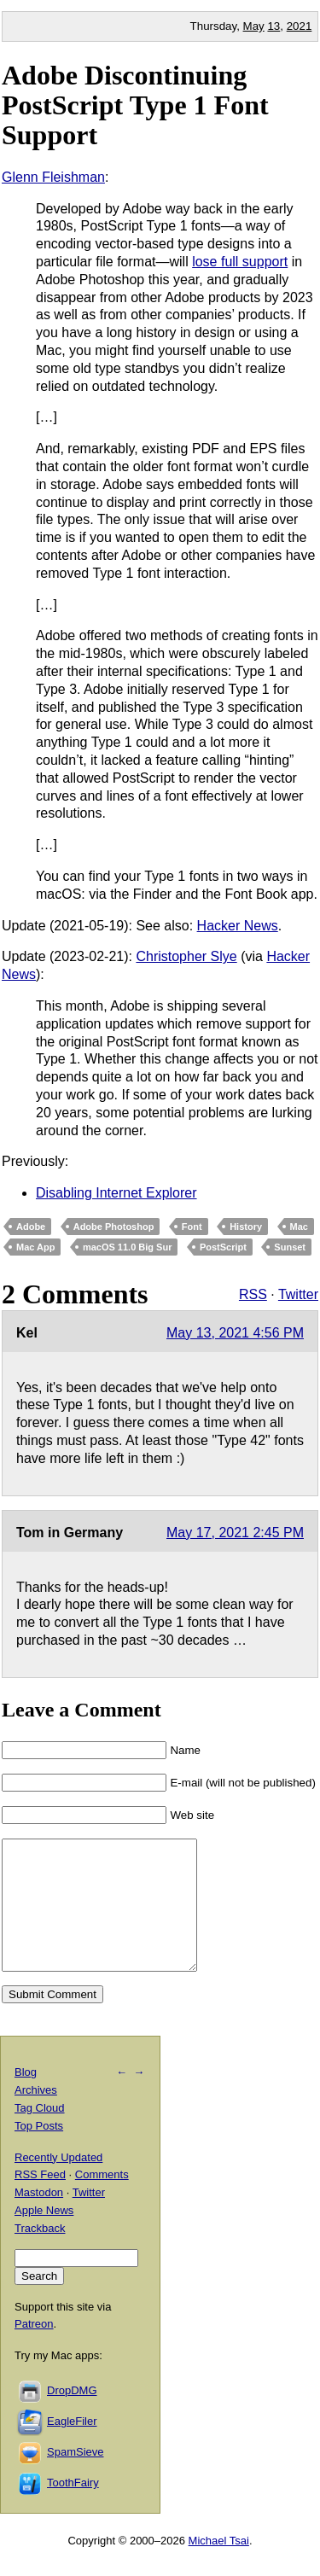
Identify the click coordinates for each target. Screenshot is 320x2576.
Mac (299, 1226)
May (254, 26)
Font (192, 1226)
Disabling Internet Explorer (116, 1193)
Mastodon (39, 2218)
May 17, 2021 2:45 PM (235, 1532)
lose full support (240, 261)
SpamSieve (75, 2477)
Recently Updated (58, 2183)
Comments (102, 2200)
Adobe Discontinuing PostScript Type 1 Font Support (135, 105)
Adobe (30, 1226)
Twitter (298, 1294)
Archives (36, 2115)
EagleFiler (72, 2446)
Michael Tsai (219, 2566)
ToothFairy (73, 2508)
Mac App (35, 1247)
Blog (26, 2097)
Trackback (40, 2253)
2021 (299, 26)
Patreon (34, 2349)
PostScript (223, 1247)
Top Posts (39, 2151)
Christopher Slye (186, 956)
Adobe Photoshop (113, 1226)
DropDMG (72, 2416)
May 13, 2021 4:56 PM (235, 1333)
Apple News (44, 2235)
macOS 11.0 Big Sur (127, 1247)
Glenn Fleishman (53, 177)
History (246, 1226)
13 (273, 26)
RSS (253, 1294)
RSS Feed (40, 2200)
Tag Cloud (40, 2133)
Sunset (289, 1247)
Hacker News (237, 925)
